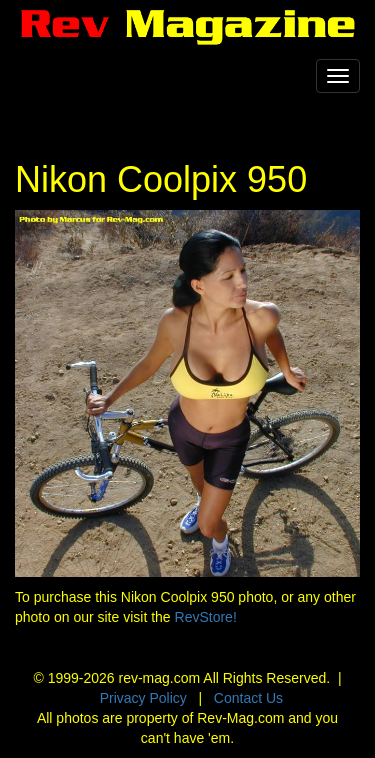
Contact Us (248, 698)
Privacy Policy (143, 698)
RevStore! (206, 617)
